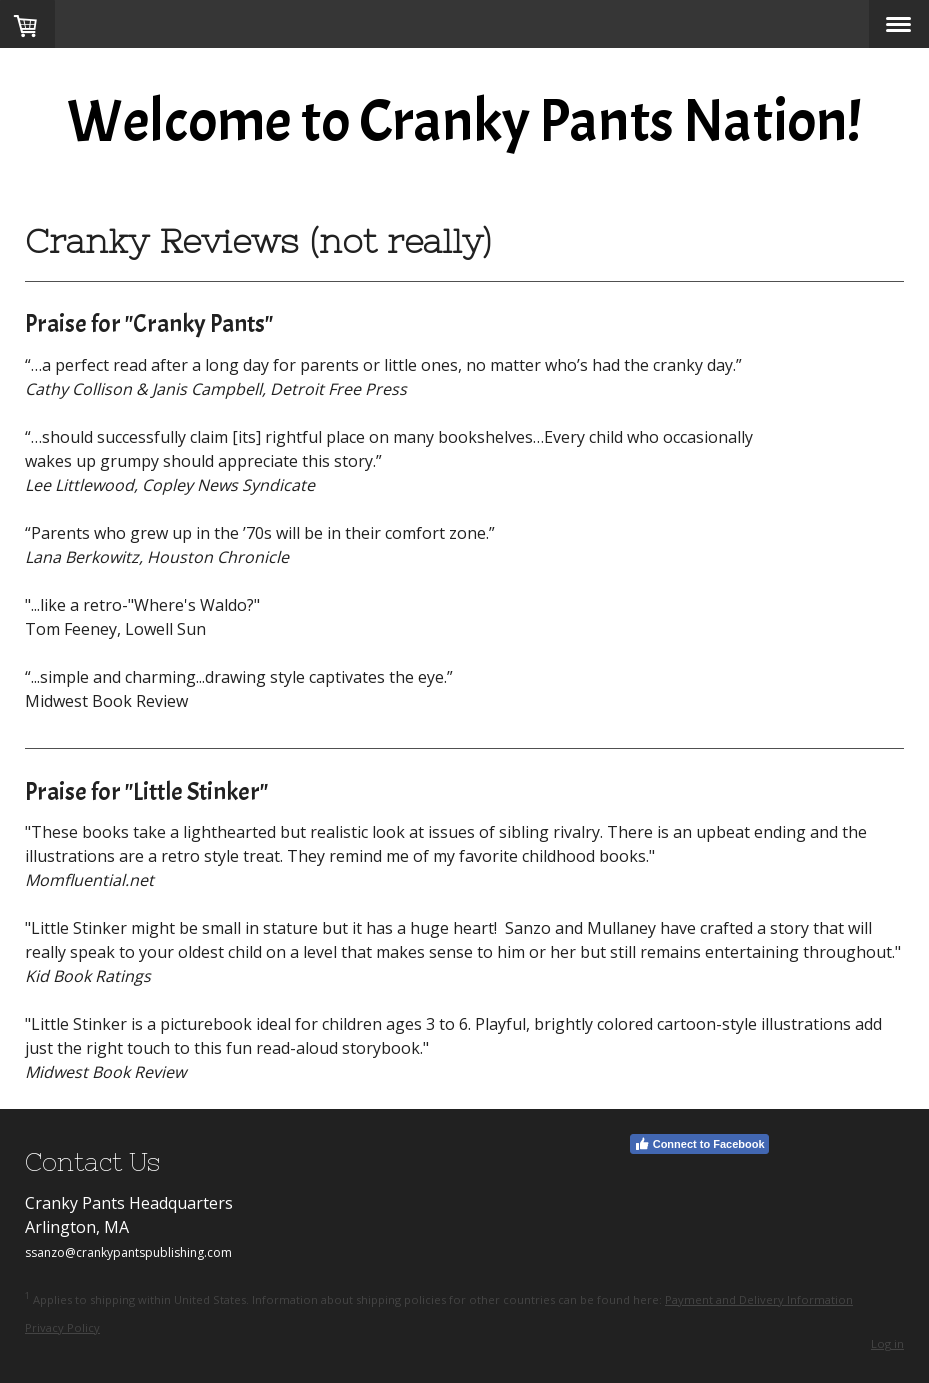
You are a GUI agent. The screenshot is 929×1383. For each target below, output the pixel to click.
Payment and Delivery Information (759, 1299)
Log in (887, 1343)
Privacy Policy (62, 1327)
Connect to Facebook (699, 1144)
